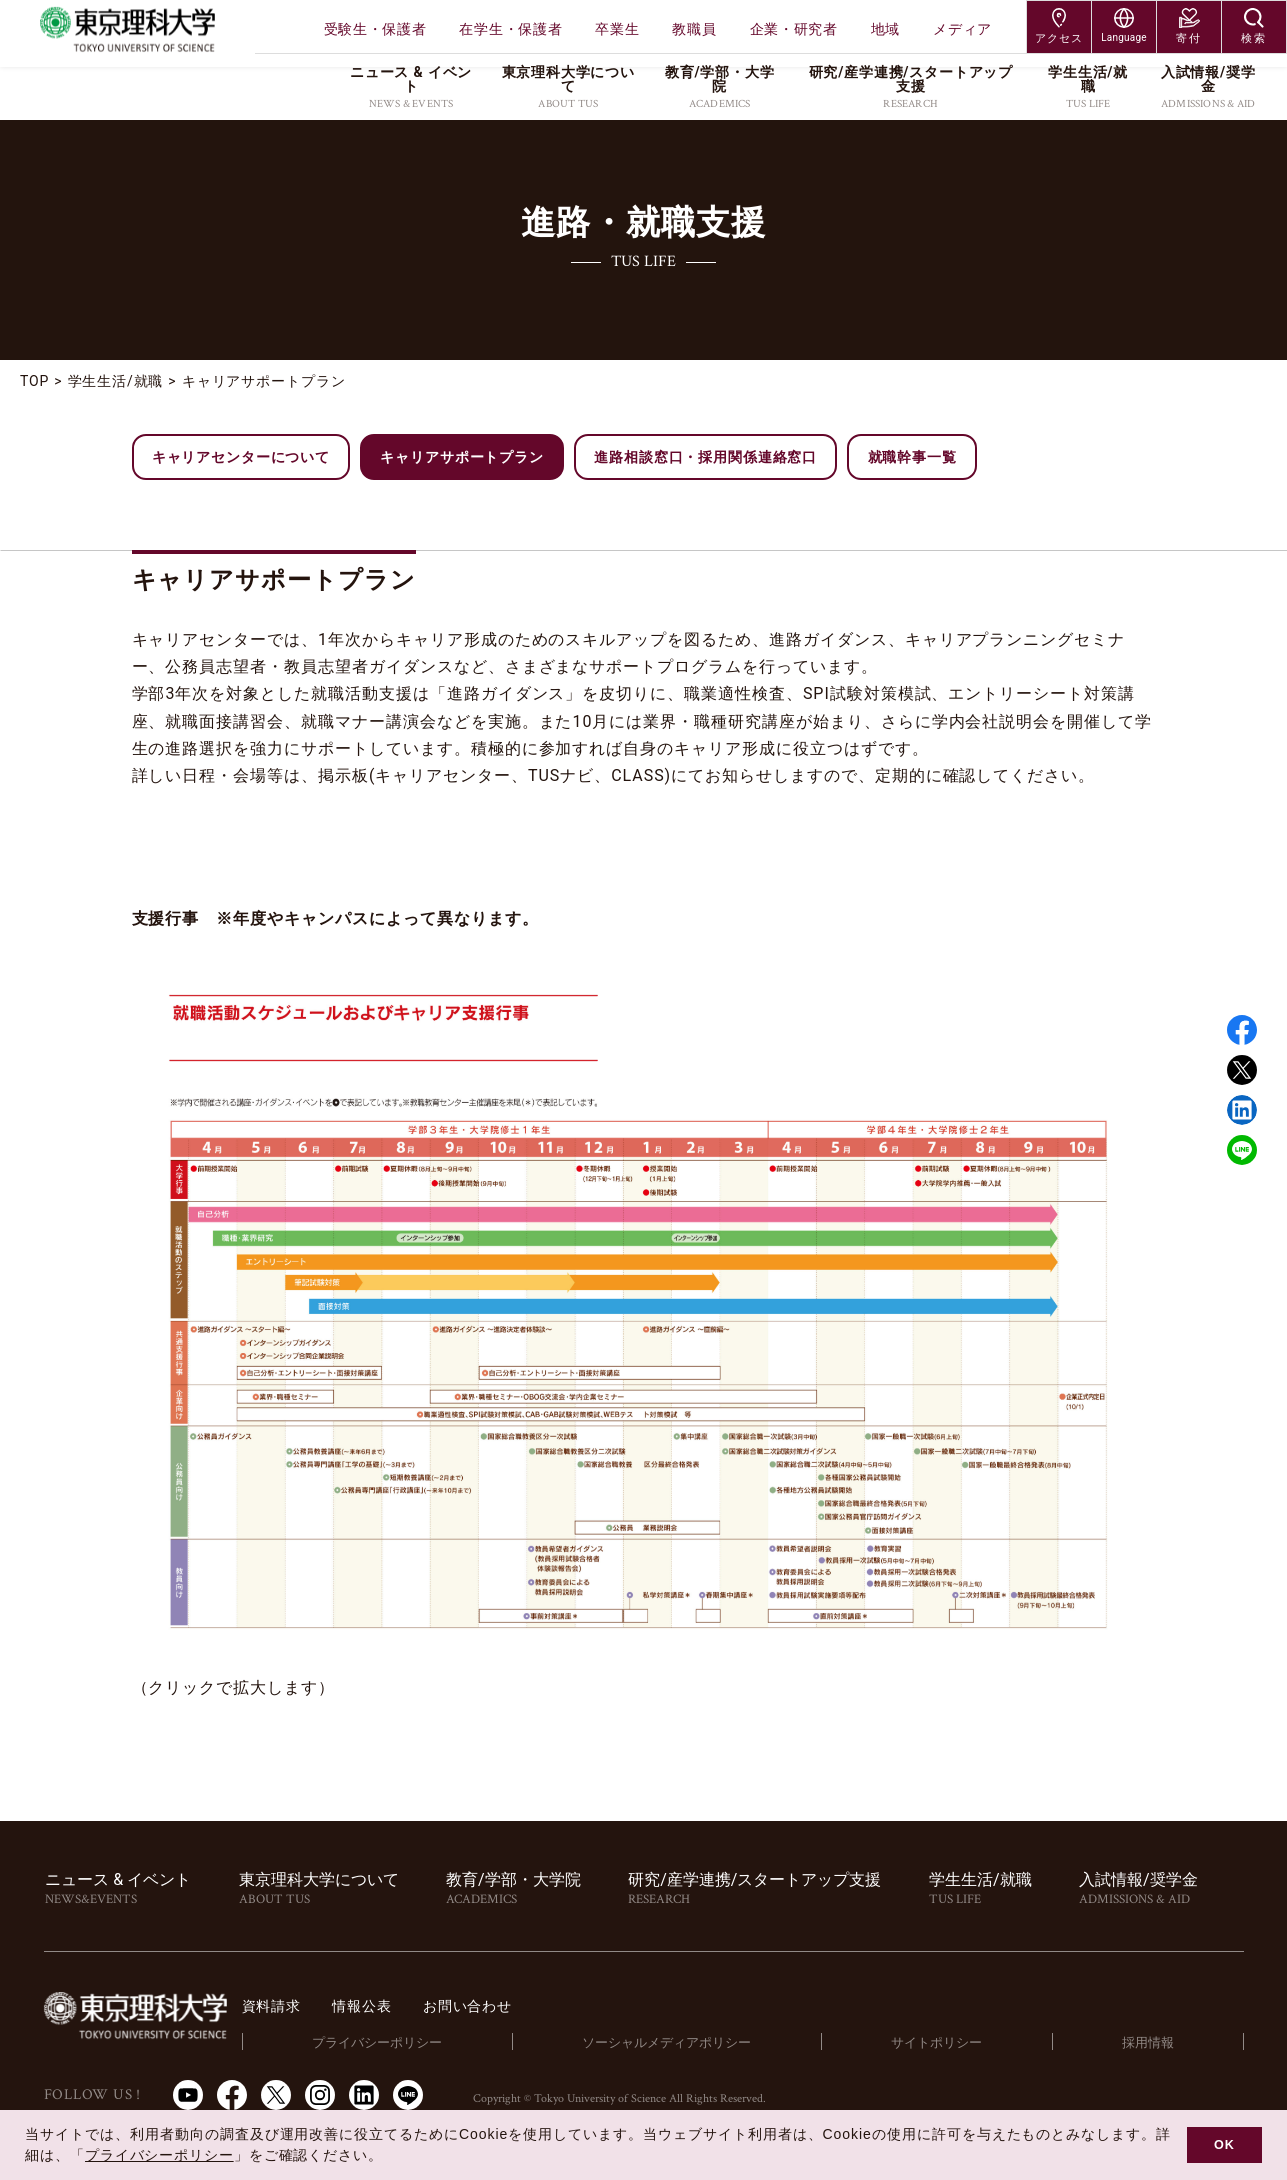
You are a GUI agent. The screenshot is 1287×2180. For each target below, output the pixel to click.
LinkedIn (364, 2095)
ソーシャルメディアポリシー (742, 2042)
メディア (962, 29)
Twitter (1242, 1070)
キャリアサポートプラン (464, 457)
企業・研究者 (794, 29)
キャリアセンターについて (242, 457)
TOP (35, 381)
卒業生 (617, 29)
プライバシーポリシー (474, 2042)
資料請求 (385, 2005)
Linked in (1242, 1110)
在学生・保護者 (510, 29)
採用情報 (1166, 2042)
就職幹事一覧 (916, 457)
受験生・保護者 (375, 29)
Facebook (1242, 1030)
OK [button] (1224, 2145)
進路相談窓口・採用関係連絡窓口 (709, 457)
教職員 (694, 29)
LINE (1242, 1150)
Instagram (320, 2095)
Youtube (188, 2095)
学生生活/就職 (116, 381)
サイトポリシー (987, 2042)
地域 (885, 29)
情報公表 (484, 2005)
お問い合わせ (600, 2005)
